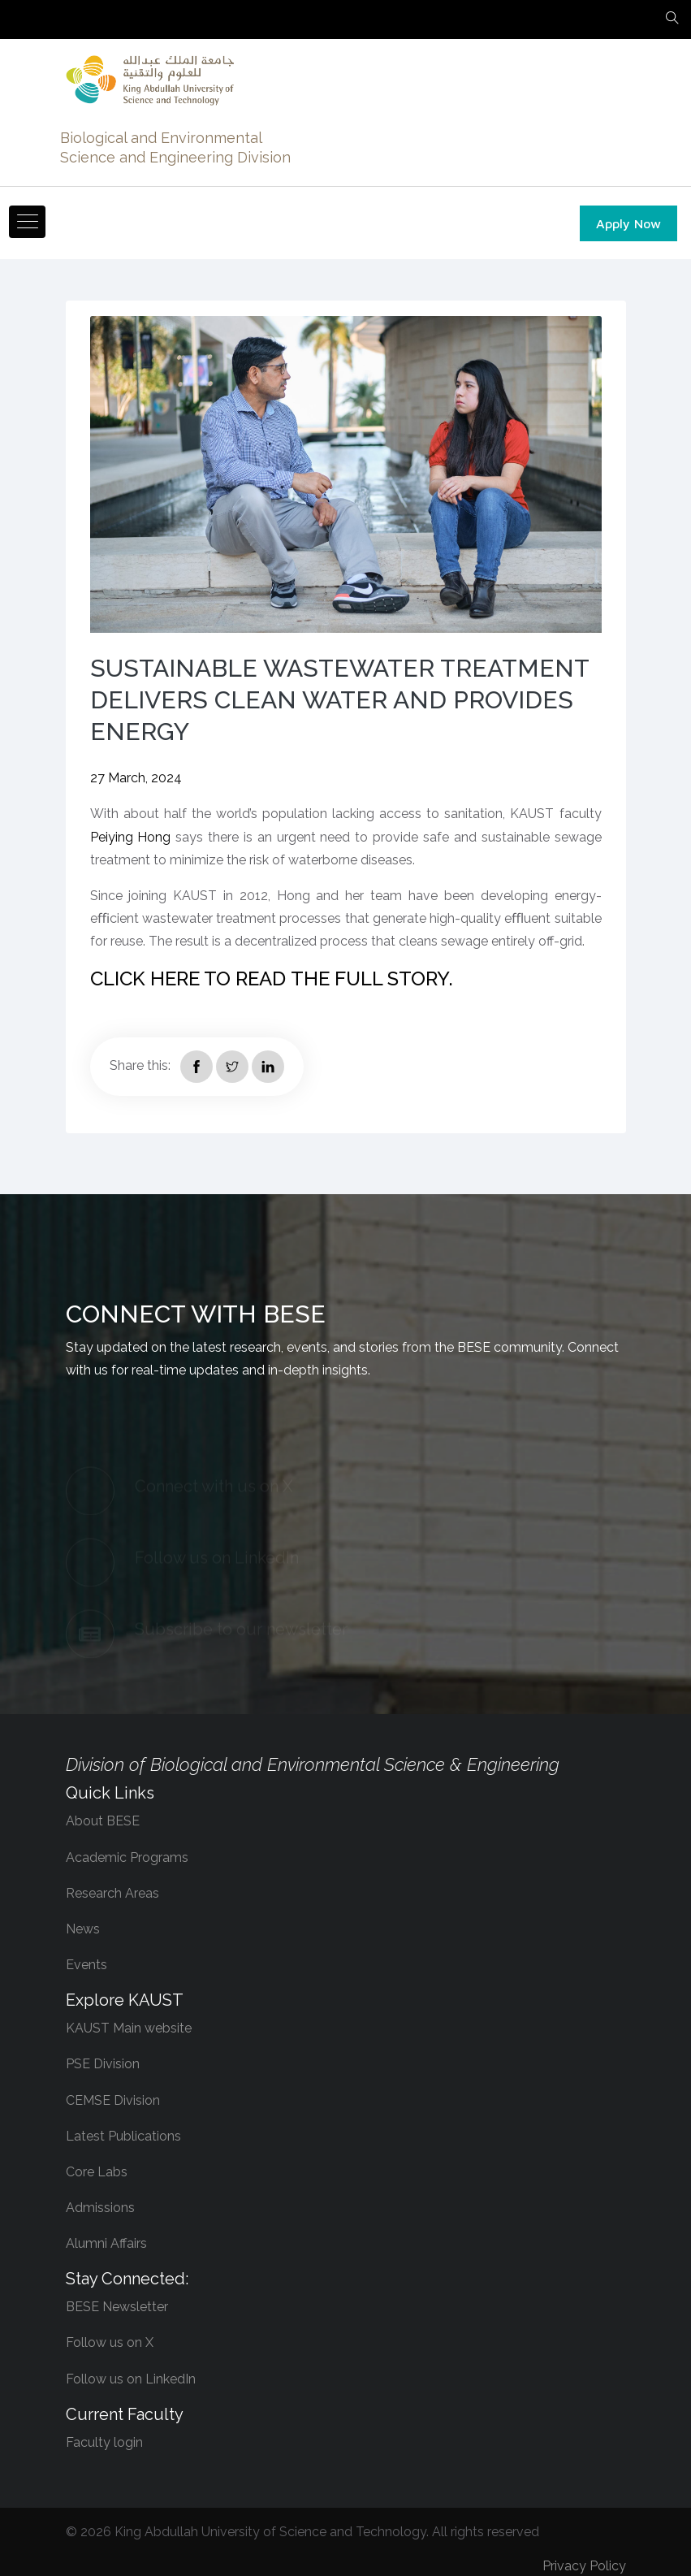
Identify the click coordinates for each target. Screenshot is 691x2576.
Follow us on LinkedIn (131, 2379)
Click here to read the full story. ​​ (274, 978)
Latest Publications (123, 2136)
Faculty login (104, 2442)
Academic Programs (127, 1857)
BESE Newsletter (117, 2306)
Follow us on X (109, 2342)
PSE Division (103, 2064)
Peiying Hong (130, 837)
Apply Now (628, 223)
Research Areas (112, 1893)
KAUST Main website (129, 2028)
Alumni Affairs (106, 2243)
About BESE (103, 1821)
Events (86, 1964)
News (83, 1929)
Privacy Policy (584, 2566)
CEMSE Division (113, 2100)
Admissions (100, 2207)
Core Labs (96, 2172)
